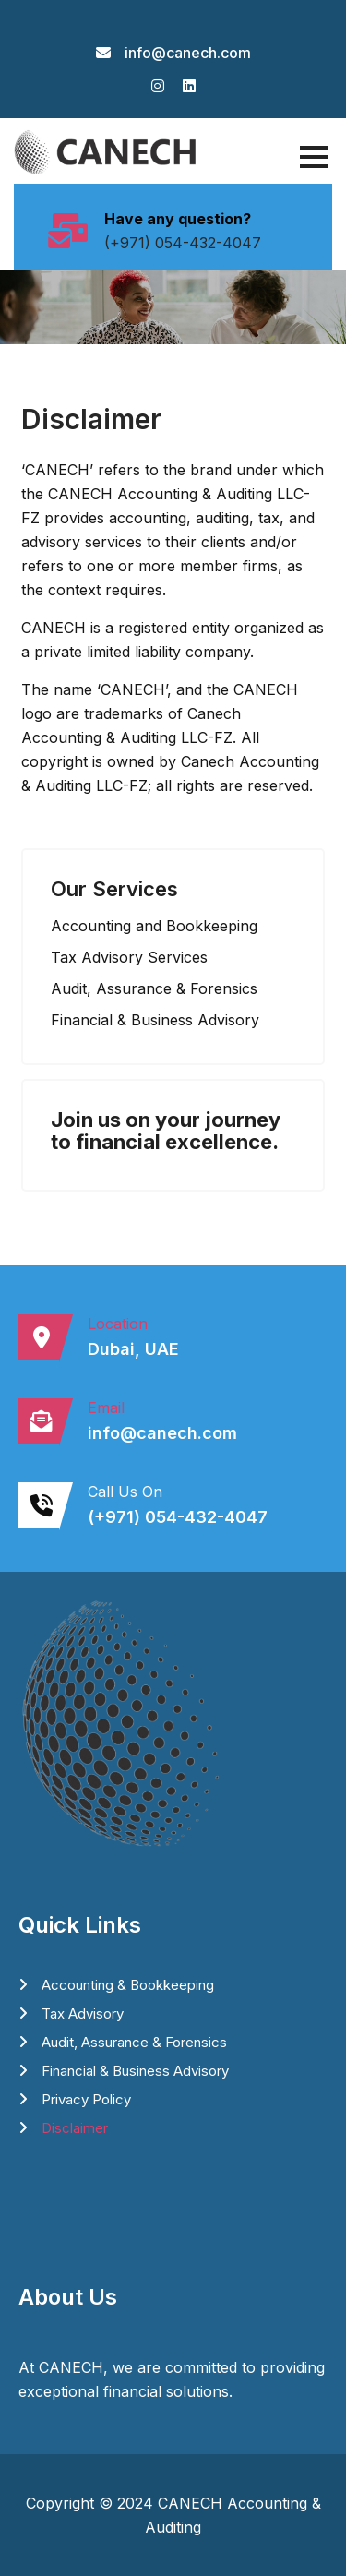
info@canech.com (188, 52)
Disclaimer (75, 2128)
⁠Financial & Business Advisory (135, 2070)
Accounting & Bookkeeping (128, 1985)
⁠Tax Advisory (83, 2013)
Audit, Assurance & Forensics (134, 2042)
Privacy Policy (86, 2099)
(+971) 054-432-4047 (182, 243)
